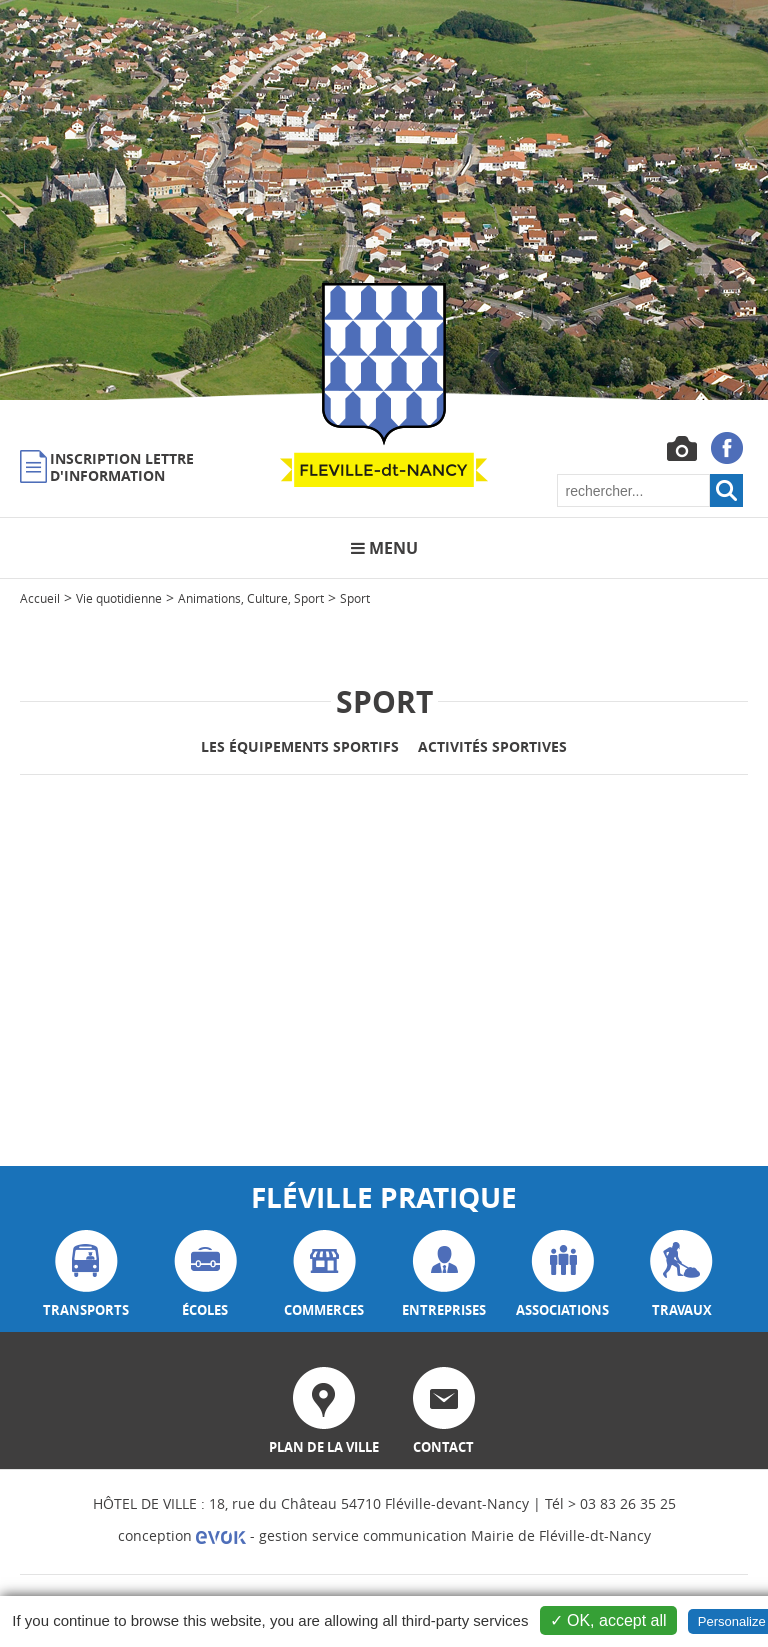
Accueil (40, 598)
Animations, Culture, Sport (251, 598)
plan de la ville (324, 1411)
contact (444, 1411)
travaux (681, 1274)
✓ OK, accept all (608, 1620)
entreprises (444, 1274)
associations (562, 1274)
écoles (205, 1274)
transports (86, 1274)
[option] (384, 200)
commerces (324, 1274)
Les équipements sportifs (300, 746)
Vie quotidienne (119, 598)
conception (182, 1535)
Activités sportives (492, 746)
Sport (355, 598)
